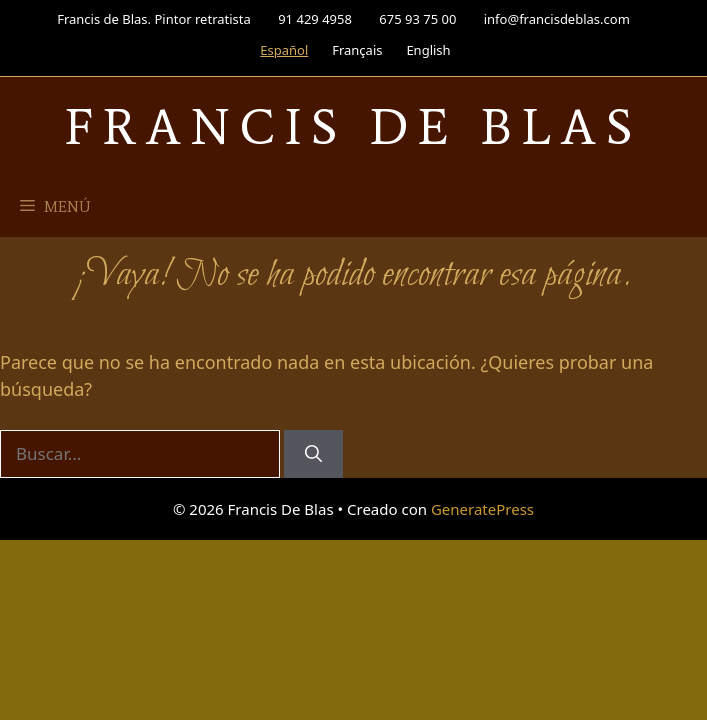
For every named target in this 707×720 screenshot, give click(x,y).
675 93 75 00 (417, 19)
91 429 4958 (315, 19)
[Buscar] (313, 454)
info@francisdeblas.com (557, 19)
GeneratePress (482, 509)
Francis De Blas (353, 126)
